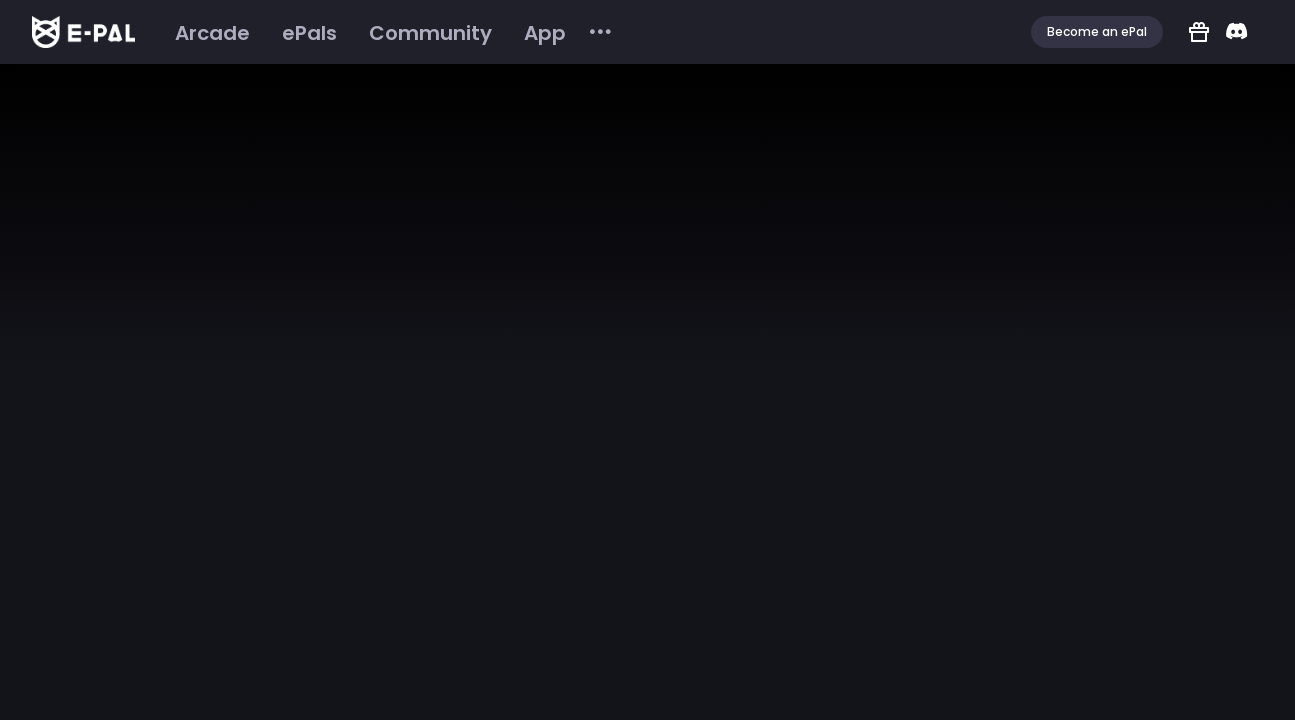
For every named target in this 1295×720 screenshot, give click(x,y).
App (545, 33)
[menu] (386, 32)
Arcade (212, 33)
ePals (309, 33)
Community (430, 33)
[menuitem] (212, 33)
